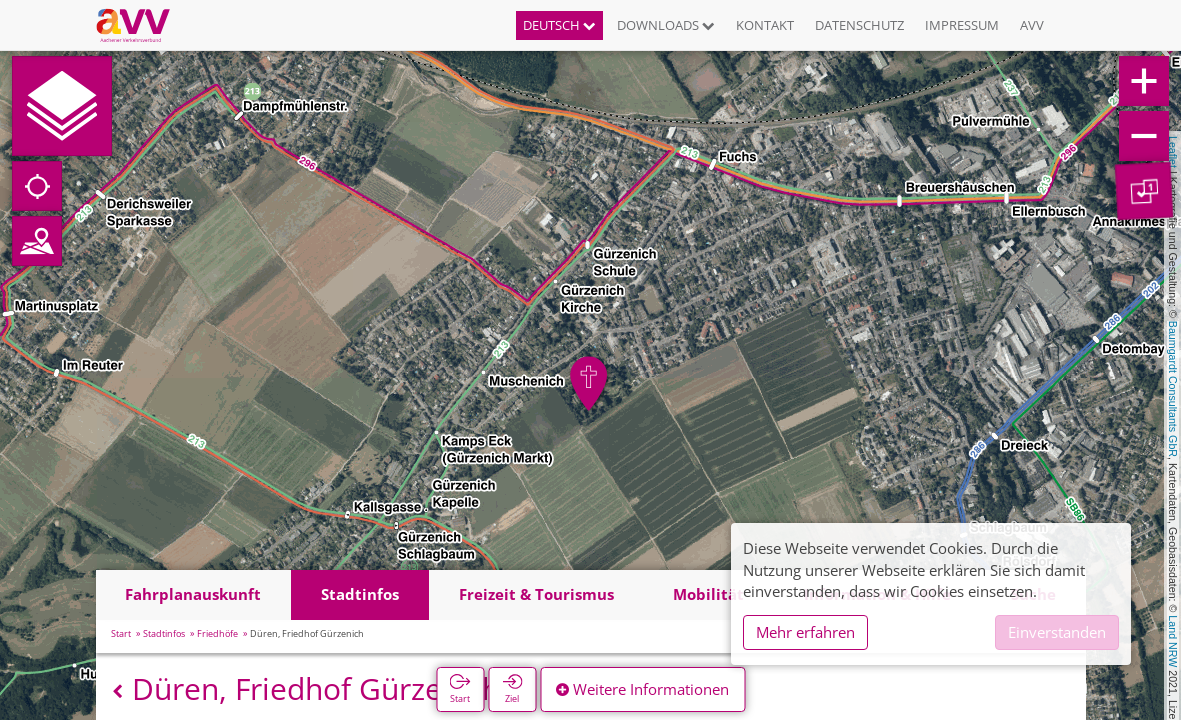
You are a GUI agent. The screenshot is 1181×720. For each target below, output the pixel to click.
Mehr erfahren (805, 632)
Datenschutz (859, 25)
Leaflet (1173, 152)
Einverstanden (1057, 632)
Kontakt (765, 25)
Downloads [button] (666, 25)
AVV (1032, 25)
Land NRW (1173, 641)
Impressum (962, 25)
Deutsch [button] (559, 25)
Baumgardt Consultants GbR (1173, 389)
